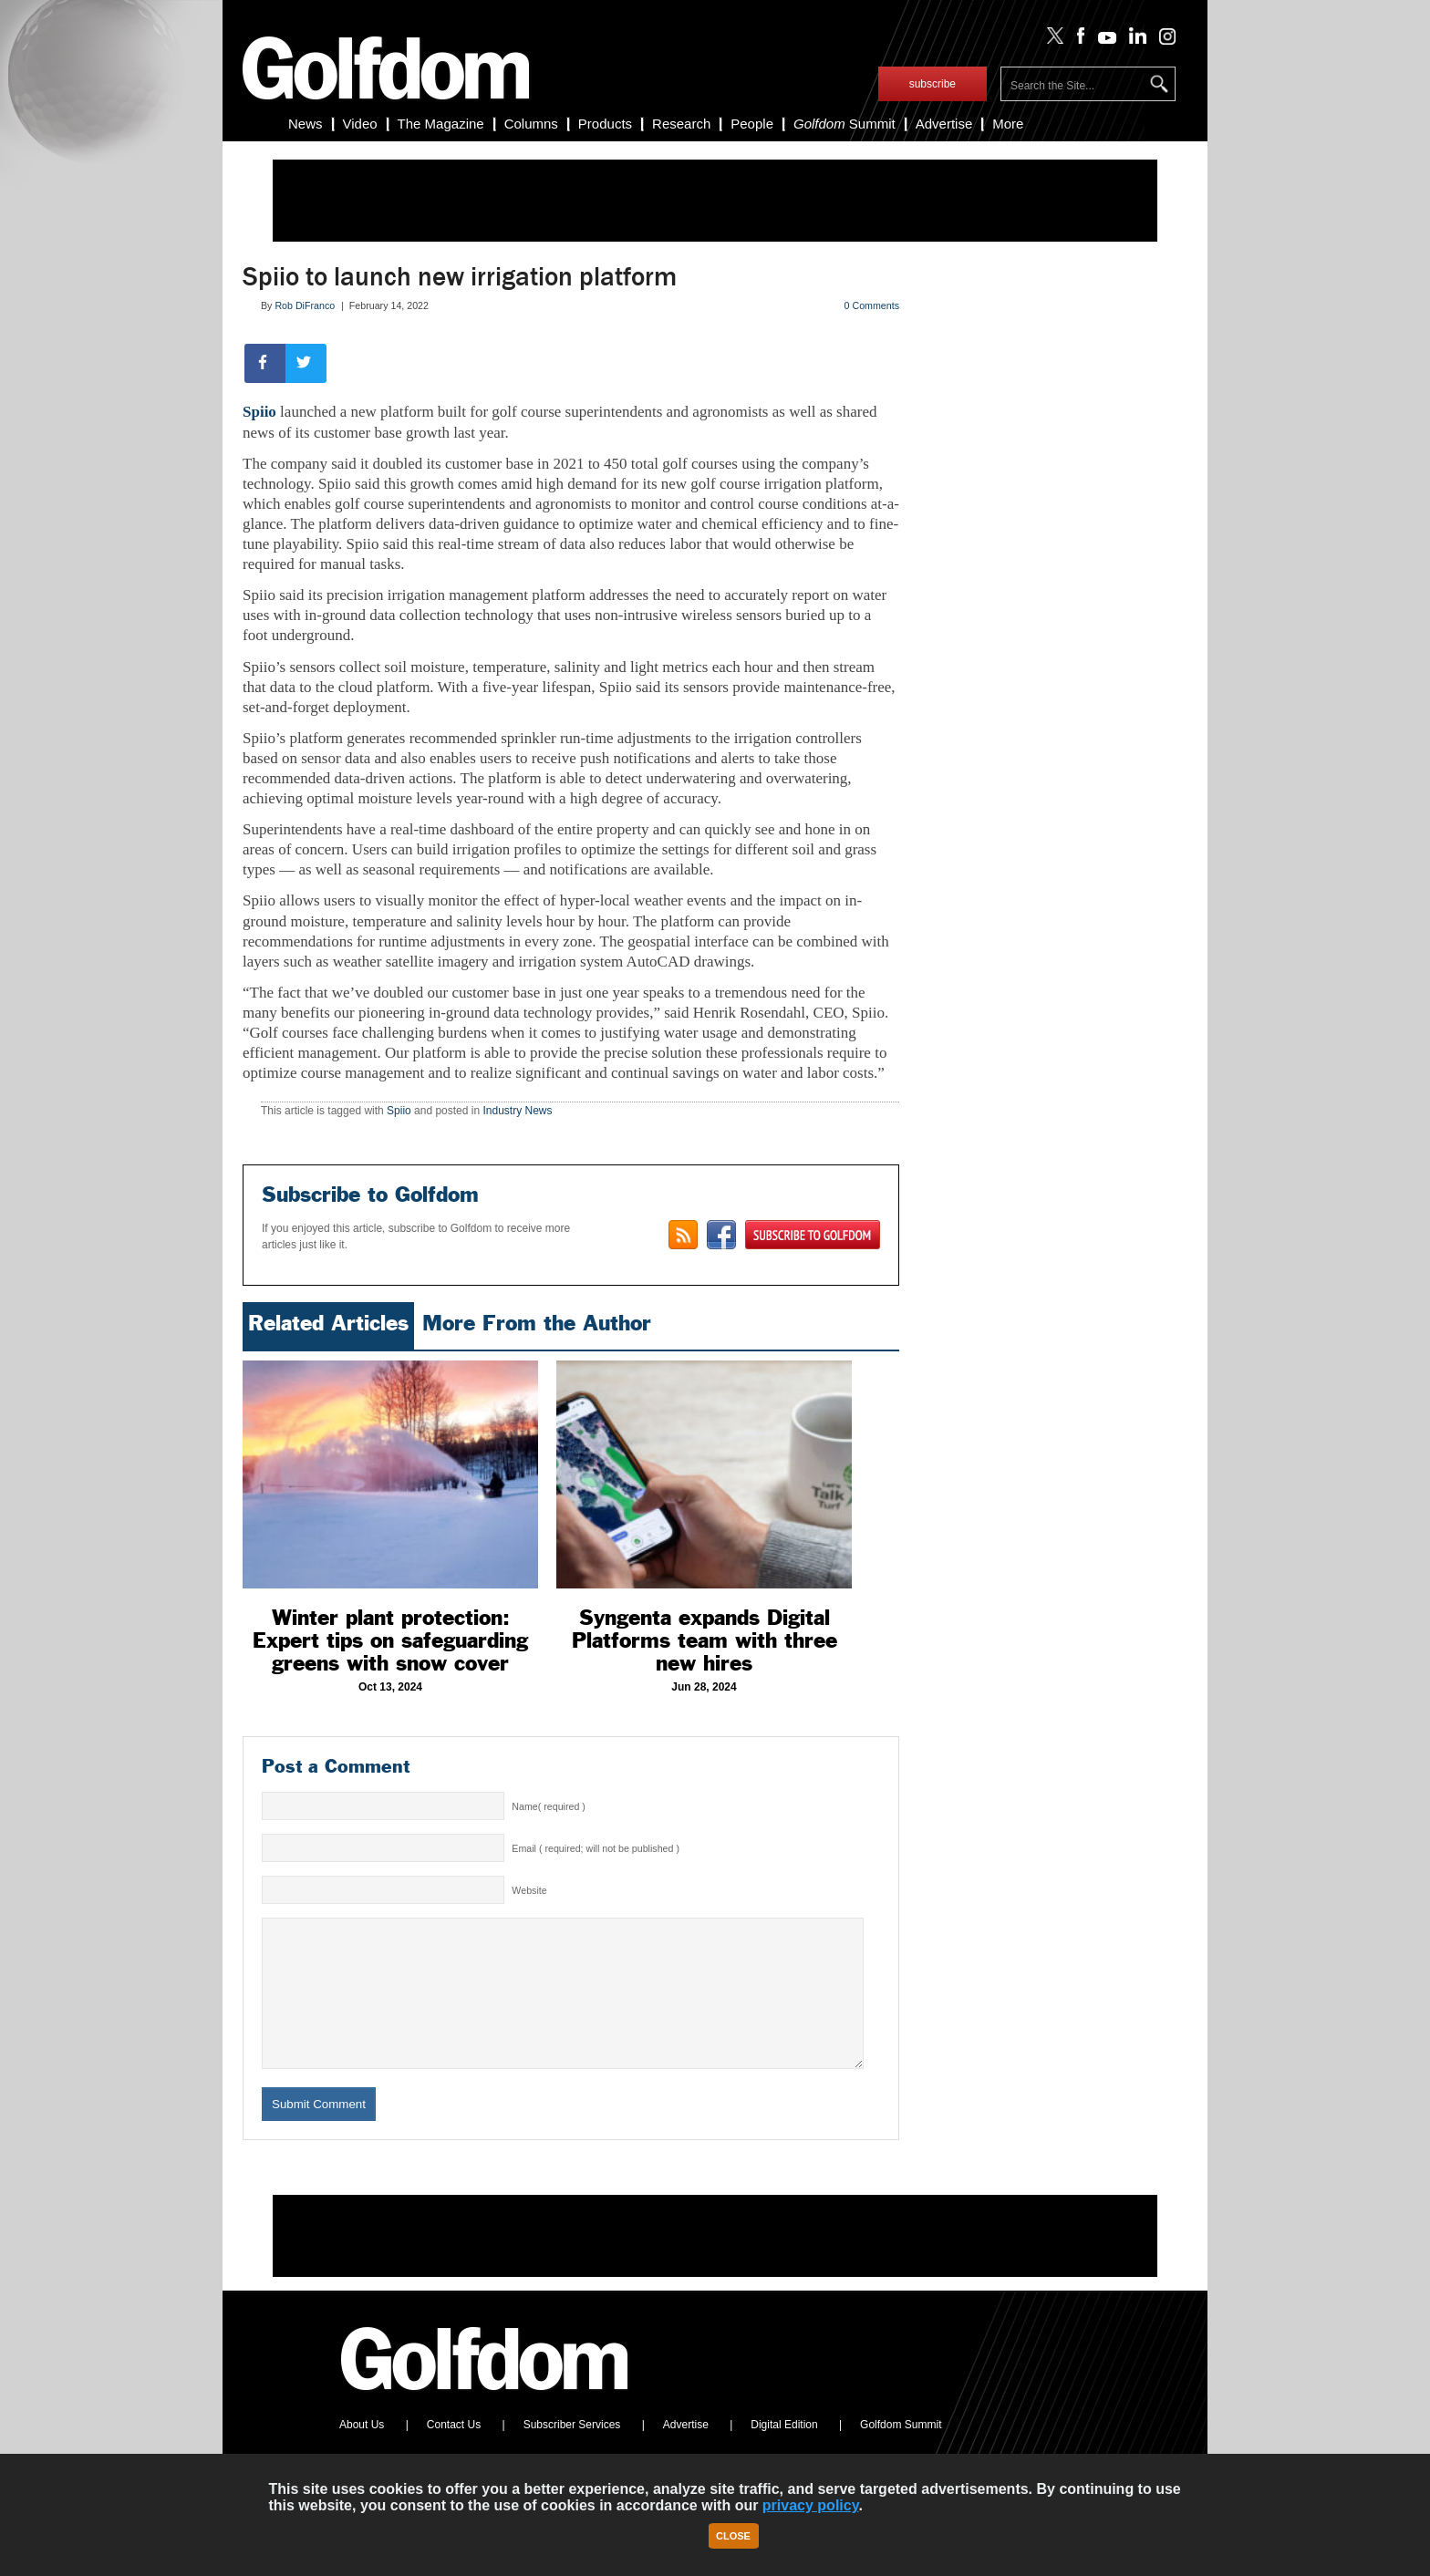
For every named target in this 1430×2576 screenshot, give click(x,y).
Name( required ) (548, 1806)
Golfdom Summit (900, 2452)
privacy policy (810, 2505)
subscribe (932, 84)
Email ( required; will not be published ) (595, 1848)
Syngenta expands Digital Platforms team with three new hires (704, 1640)
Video (360, 123)
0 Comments (872, 305)
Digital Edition (784, 2452)
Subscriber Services (572, 2452)
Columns (531, 123)
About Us (361, 2452)
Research (681, 123)
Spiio (259, 411)
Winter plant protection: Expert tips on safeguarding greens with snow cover (390, 1640)
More (1007, 123)
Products (605, 123)
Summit (844, 123)
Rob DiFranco (305, 305)
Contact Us (454, 2452)
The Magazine (441, 123)
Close (733, 2535)
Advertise (944, 123)
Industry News (517, 1110)
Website (529, 1890)
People (752, 123)
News (305, 123)
